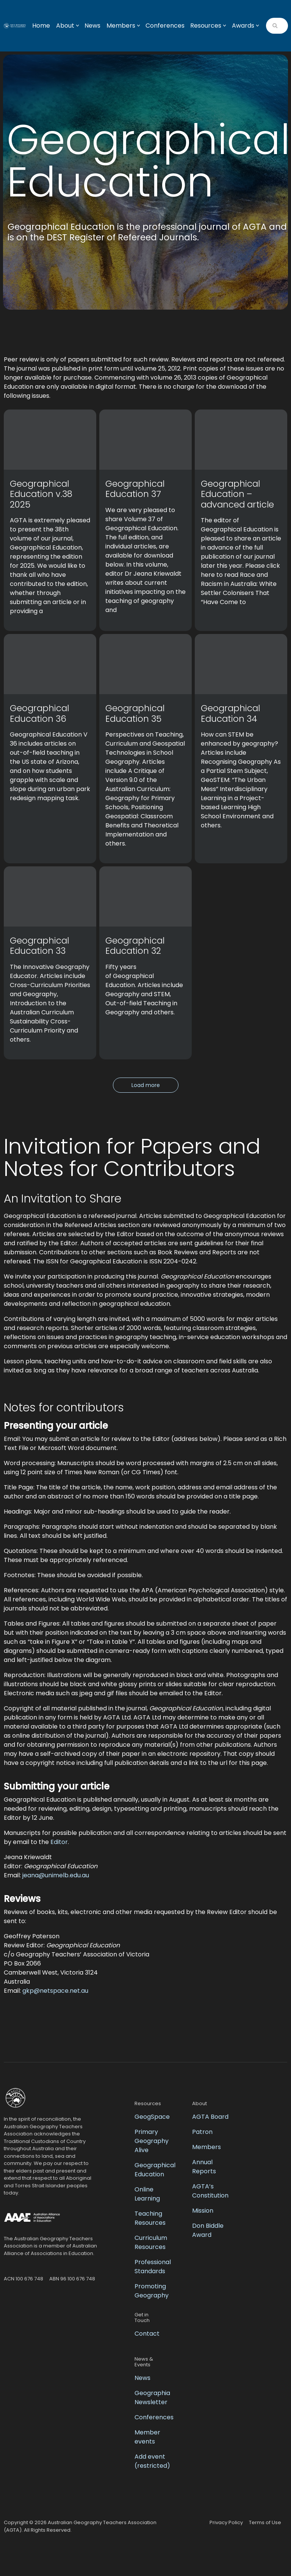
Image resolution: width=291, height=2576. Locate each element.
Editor (59, 1842)
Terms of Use (265, 2522)
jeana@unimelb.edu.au (55, 1875)
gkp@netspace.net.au (55, 1990)
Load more (145, 1085)
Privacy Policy (226, 2522)
